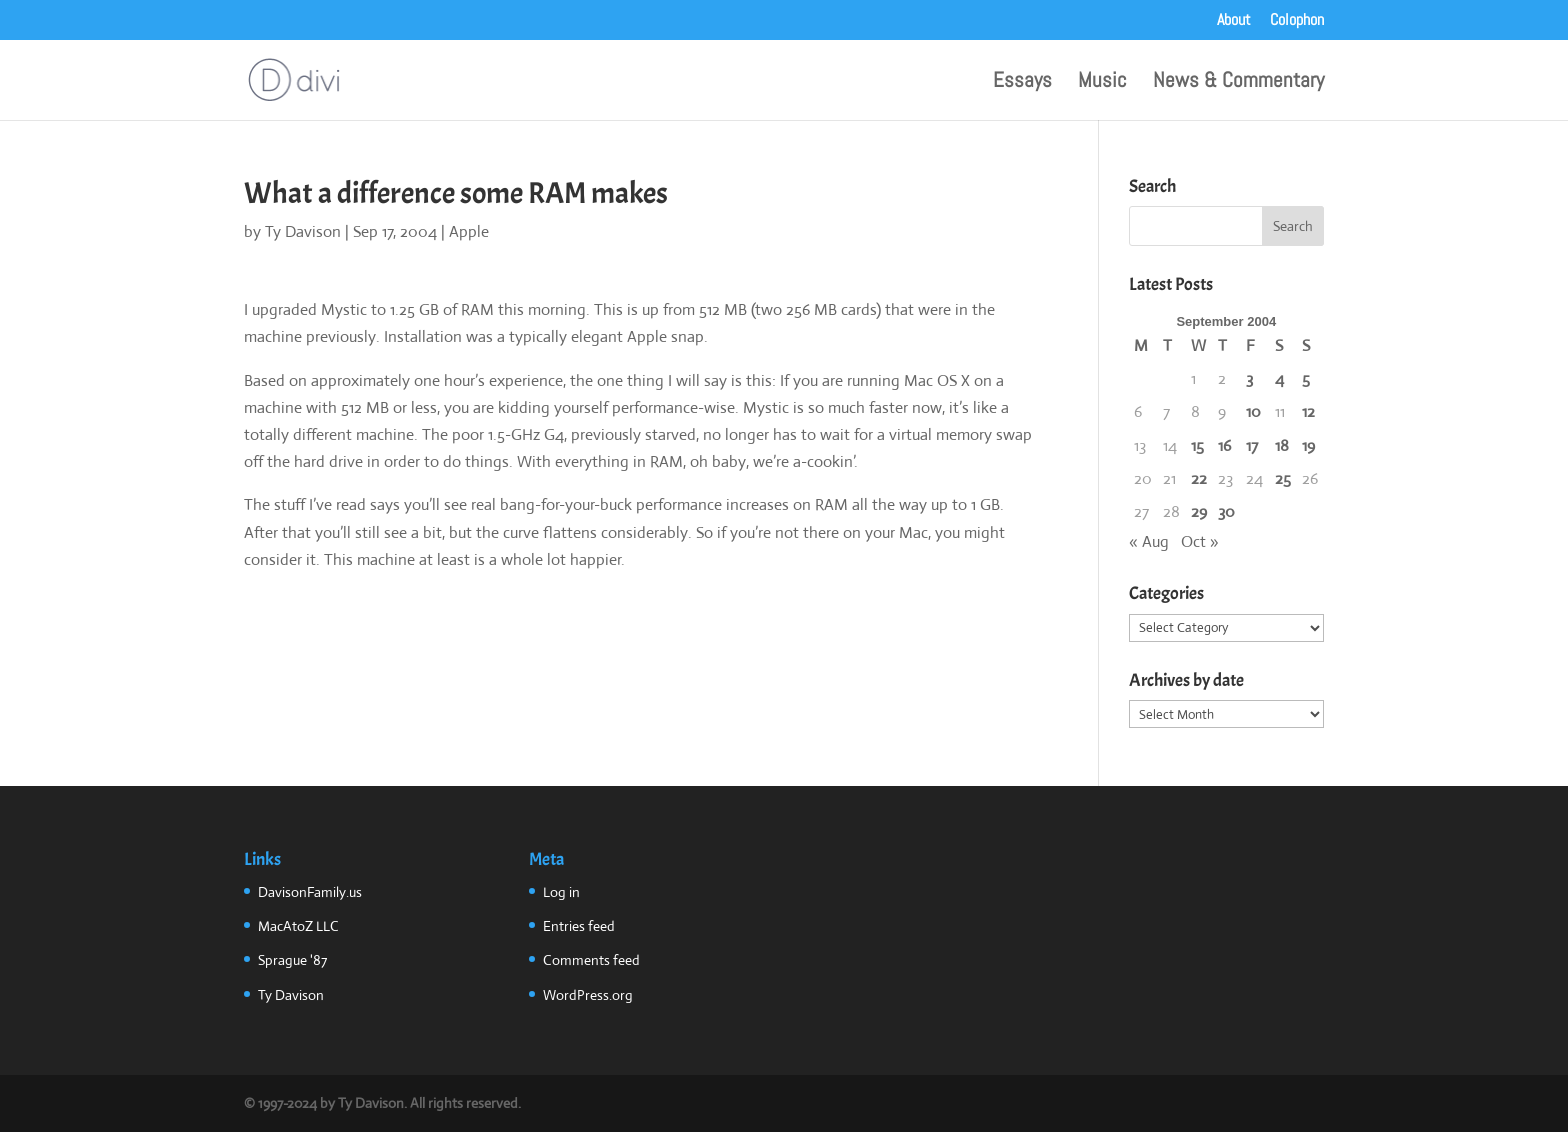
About (1234, 21)
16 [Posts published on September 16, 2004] (1224, 445)
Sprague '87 (292, 960)
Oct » (1200, 541)
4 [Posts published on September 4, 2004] (1279, 378)
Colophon (1297, 21)
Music (1102, 83)
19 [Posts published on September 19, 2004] (1308, 445)
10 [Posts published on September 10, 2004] (1253, 411)
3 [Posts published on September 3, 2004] (1249, 378)
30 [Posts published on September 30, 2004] (1226, 511)
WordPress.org (588, 995)
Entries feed (579, 926)
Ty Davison (303, 231)
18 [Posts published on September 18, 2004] (1282, 445)
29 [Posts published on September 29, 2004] (1199, 511)
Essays (1022, 83)
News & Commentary (1238, 83)
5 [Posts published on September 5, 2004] (1306, 378)
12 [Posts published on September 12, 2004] (1308, 411)
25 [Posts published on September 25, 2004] (1283, 478)
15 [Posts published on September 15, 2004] (1197, 445)
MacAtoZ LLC (298, 926)
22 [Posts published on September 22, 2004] (1199, 478)
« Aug (1149, 541)
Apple (469, 231)
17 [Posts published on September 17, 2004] (1252, 445)
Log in (561, 892)
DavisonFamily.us (310, 892)
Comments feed (591, 960)
